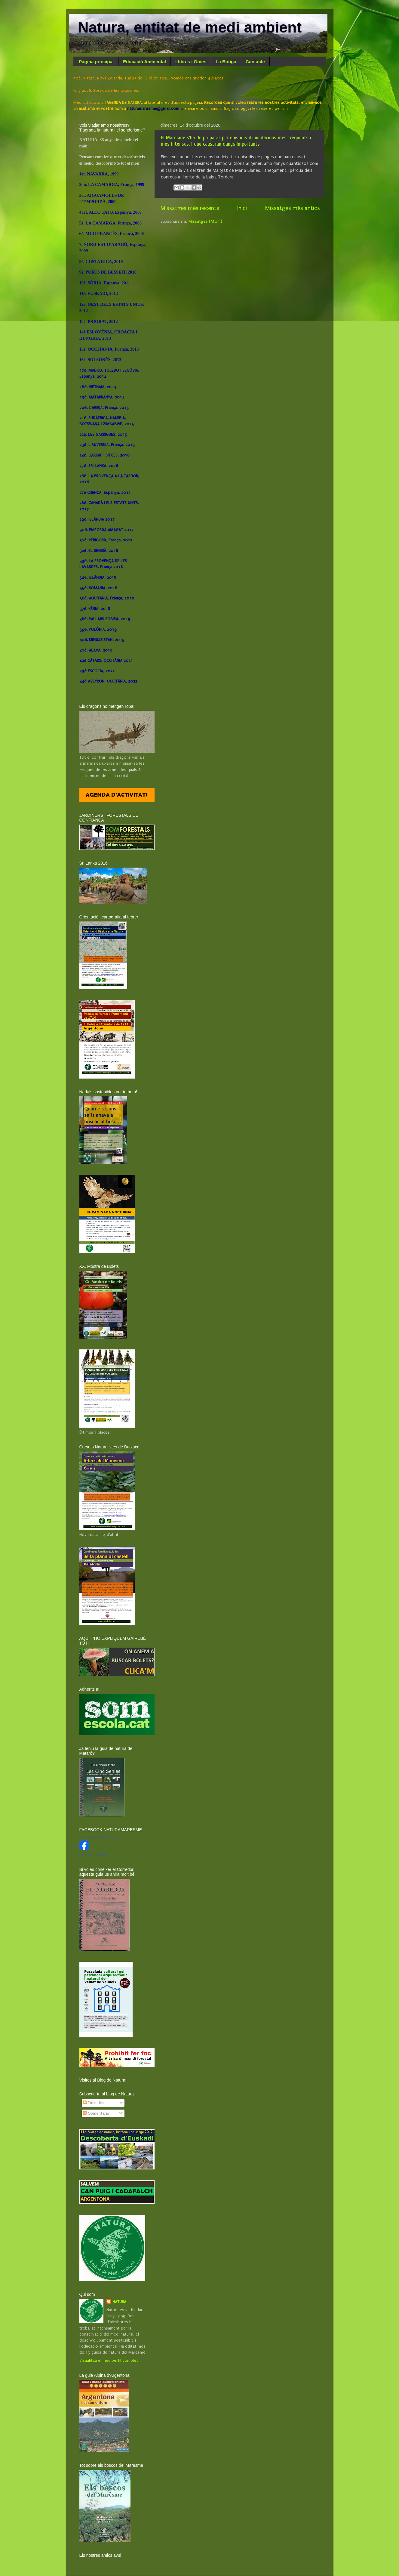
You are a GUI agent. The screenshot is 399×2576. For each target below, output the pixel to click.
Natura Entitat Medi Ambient (100, 1837)
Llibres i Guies (190, 61)
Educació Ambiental (144, 61)
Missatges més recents (190, 208)
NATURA (119, 2301)
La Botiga (226, 61)
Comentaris (96, 2113)
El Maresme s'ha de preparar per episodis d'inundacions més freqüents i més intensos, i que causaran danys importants (236, 141)
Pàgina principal (96, 61)
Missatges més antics (292, 208)
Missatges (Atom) (205, 221)
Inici (242, 208)
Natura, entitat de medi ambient (190, 27)
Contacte (255, 61)
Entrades (93, 2103)
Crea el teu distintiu (93, 1855)
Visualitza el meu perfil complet (108, 2360)
